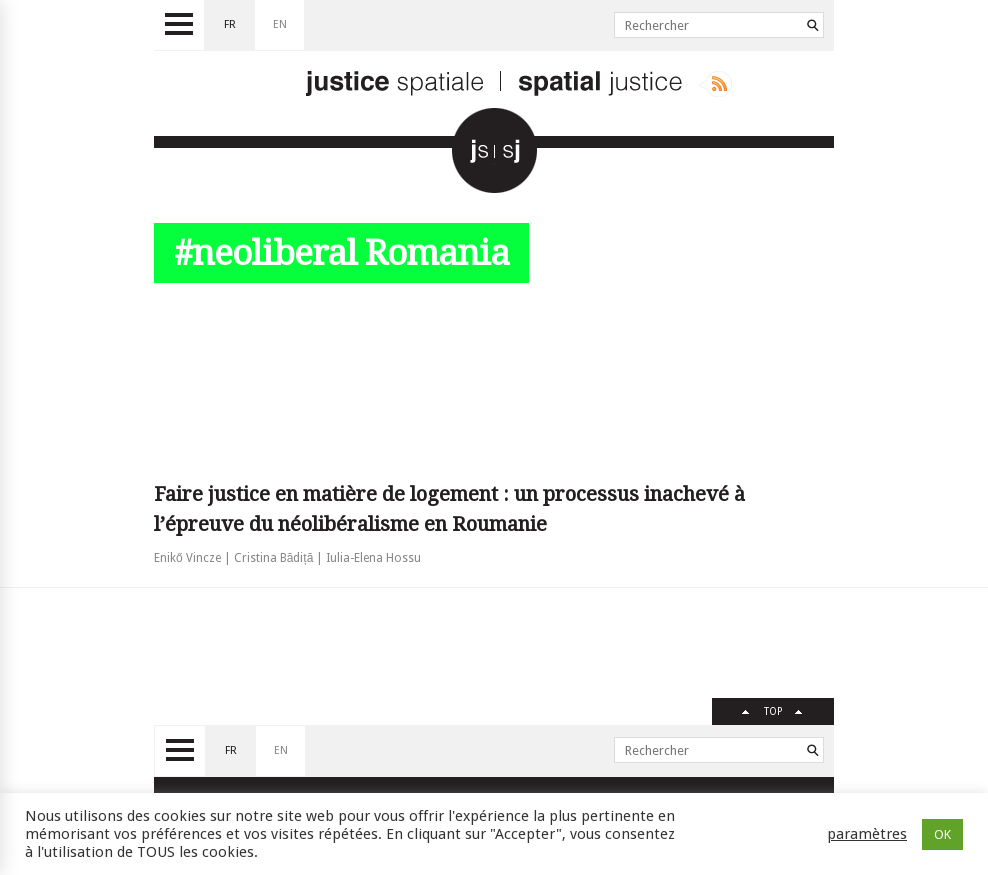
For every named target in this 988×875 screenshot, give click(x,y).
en (280, 24)
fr (230, 24)
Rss (715, 84)
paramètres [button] (867, 834)
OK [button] (942, 834)
